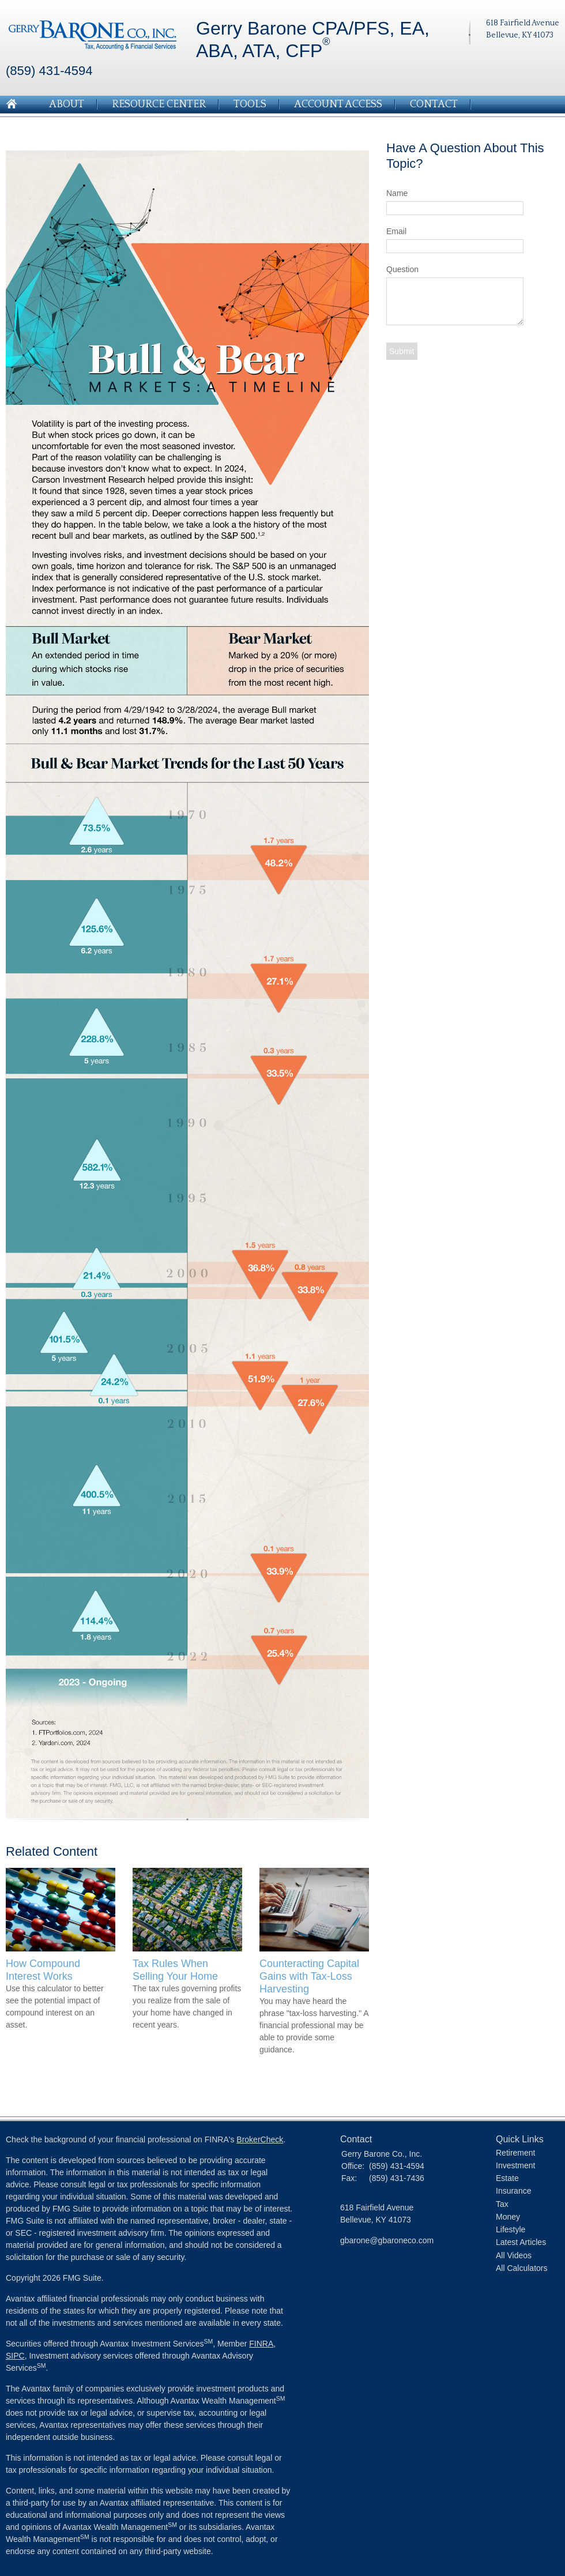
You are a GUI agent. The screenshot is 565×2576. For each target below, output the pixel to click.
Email (396, 231)
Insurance (513, 2190)
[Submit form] (401, 351)
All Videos (514, 2255)
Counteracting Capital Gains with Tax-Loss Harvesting (309, 1976)
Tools (249, 104)
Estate (507, 2178)
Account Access (338, 104)
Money (508, 2216)
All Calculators (521, 2268)
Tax (502, 2204)
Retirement (515, 2152)
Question (402, 269)
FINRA (261, 2343)
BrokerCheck (259, 2139)
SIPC (15, 2355)
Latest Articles (521, 2242)
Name (397, 193)
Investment (515, 2165)
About (66, 104)
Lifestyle (510, 2229)
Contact (434, 104)
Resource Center (159, 104)
